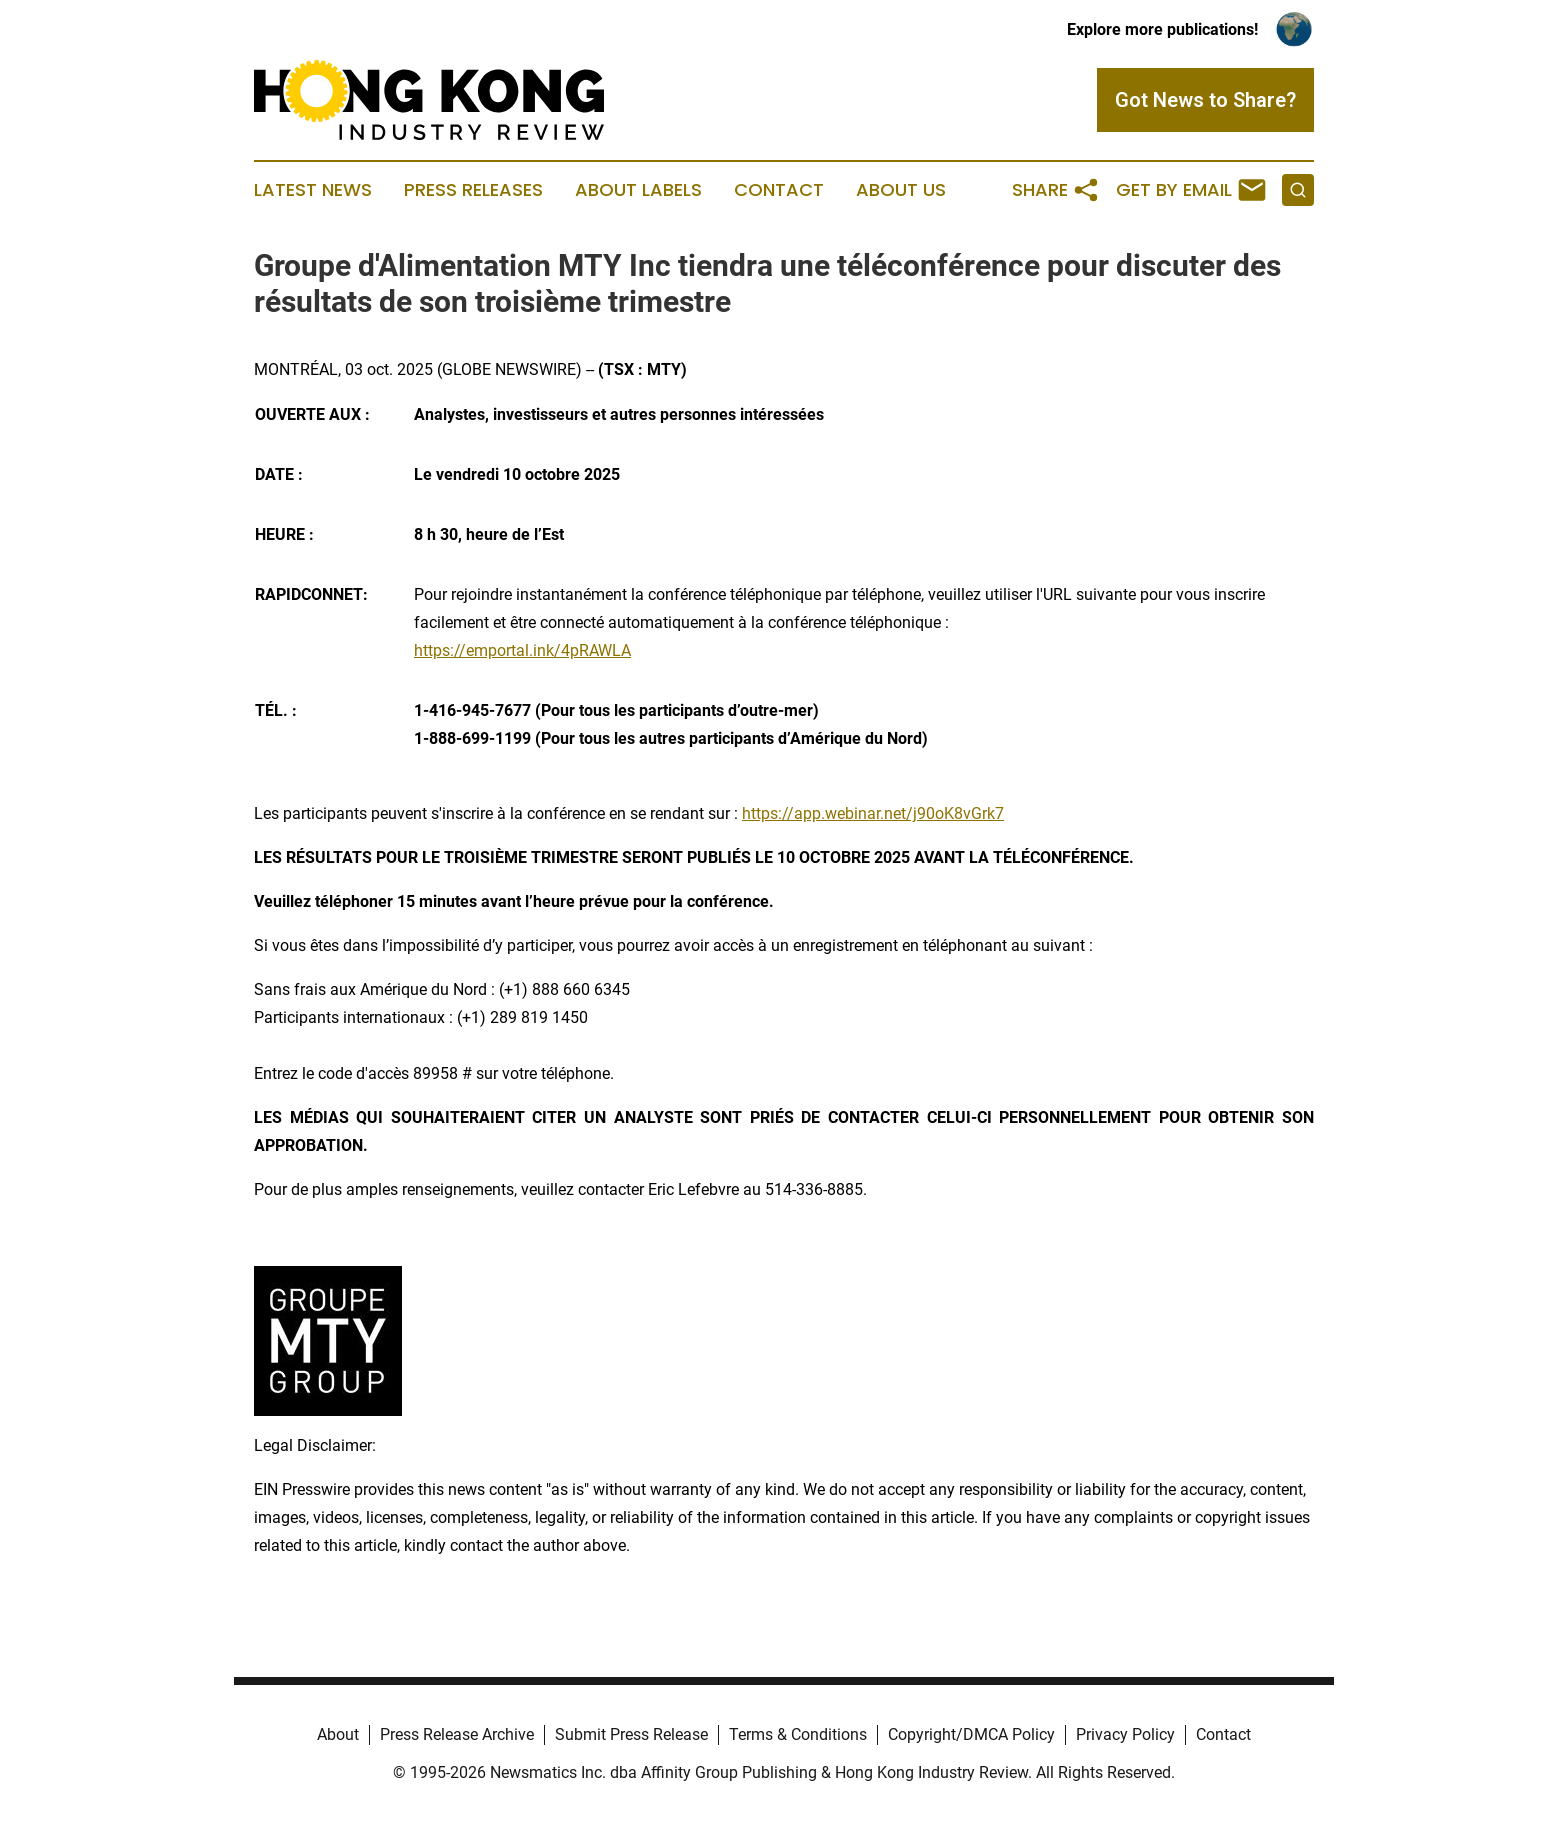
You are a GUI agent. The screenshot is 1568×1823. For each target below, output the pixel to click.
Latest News (313, 190)
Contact (779, 190)
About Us (901, 190)
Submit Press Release (631, 1734)
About (338, 1734)
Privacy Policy (1125, 1734)
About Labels (638, 190)
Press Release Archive (457, 1734)
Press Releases (473, 190)
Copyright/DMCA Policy (971, 1734)
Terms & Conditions (798, 1734)
